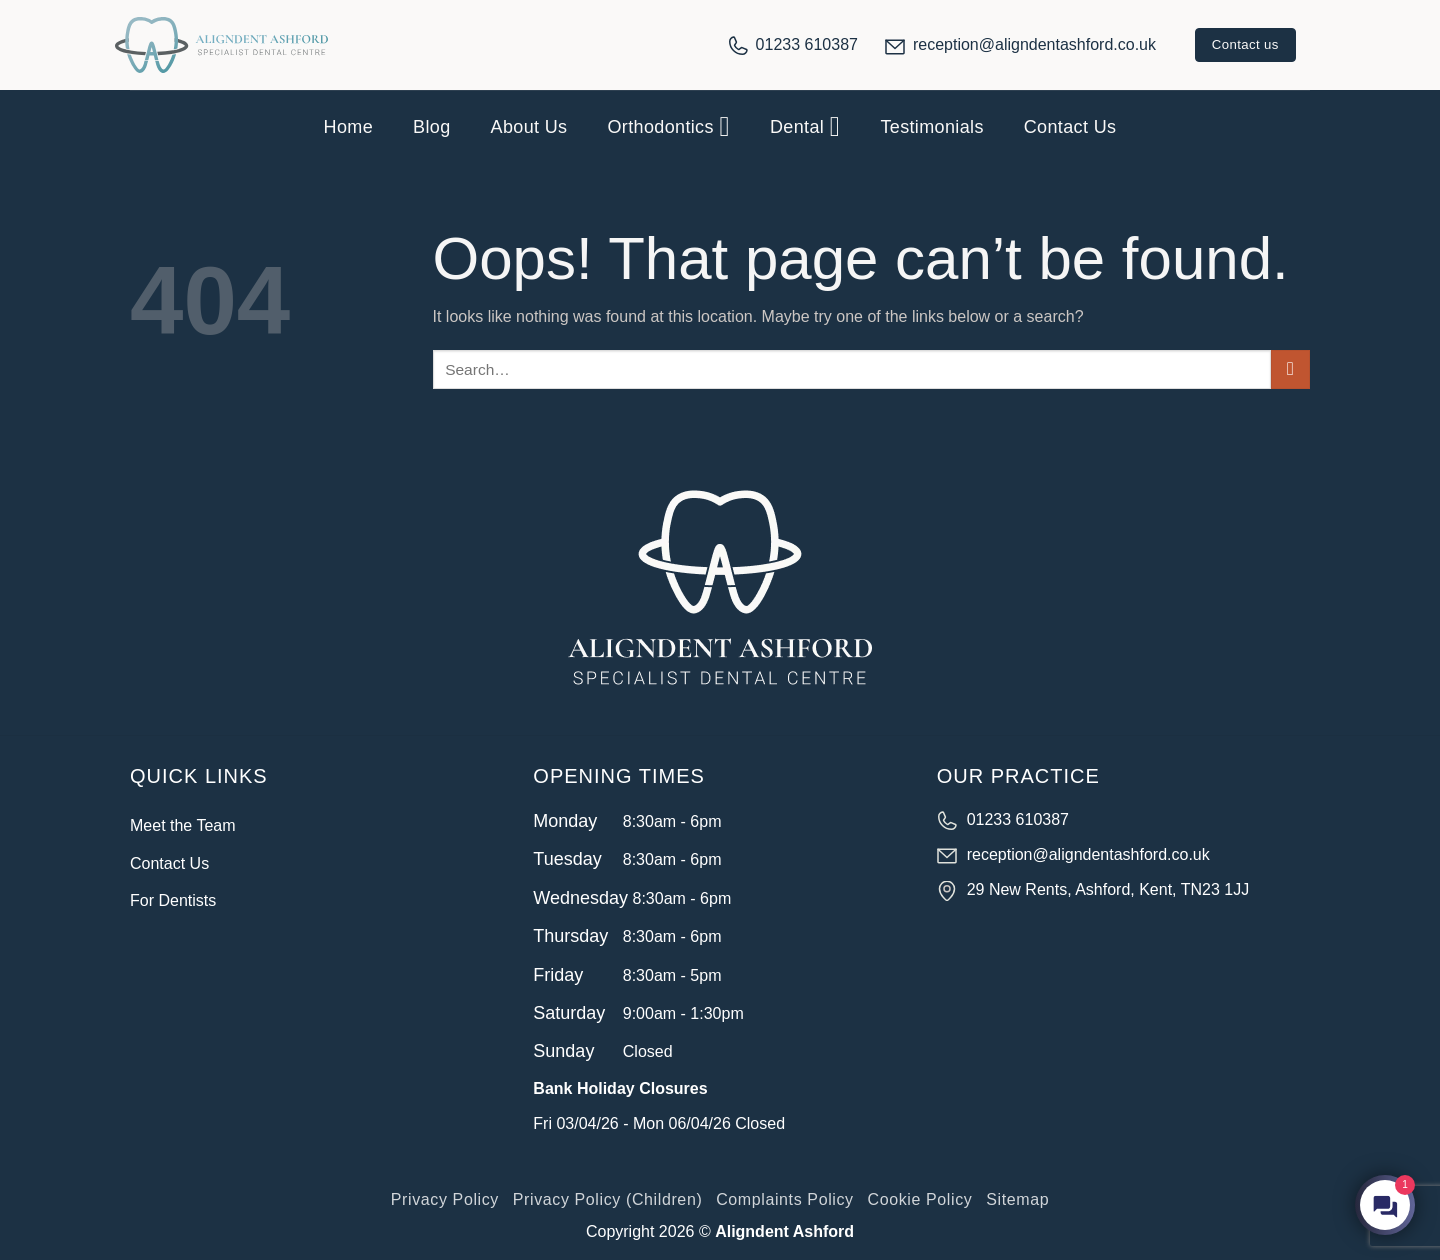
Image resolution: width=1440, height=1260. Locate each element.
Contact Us (1070, 127)
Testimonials (931, 127)
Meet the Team (183, 825)
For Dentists (173, 900)
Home (348, 127)
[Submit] (1290, 369)
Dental (805, 127)
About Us (529, 127)
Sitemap (1017, 1199)
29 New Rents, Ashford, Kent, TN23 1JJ (1108, 889)
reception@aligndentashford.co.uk (1034, 44)
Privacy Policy (445, 1199)
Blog (431, 127)
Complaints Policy (785, 1199)
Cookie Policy (920, 1199)
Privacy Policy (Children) (608, 1199)
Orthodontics (668, 127)
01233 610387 (807, 44)
